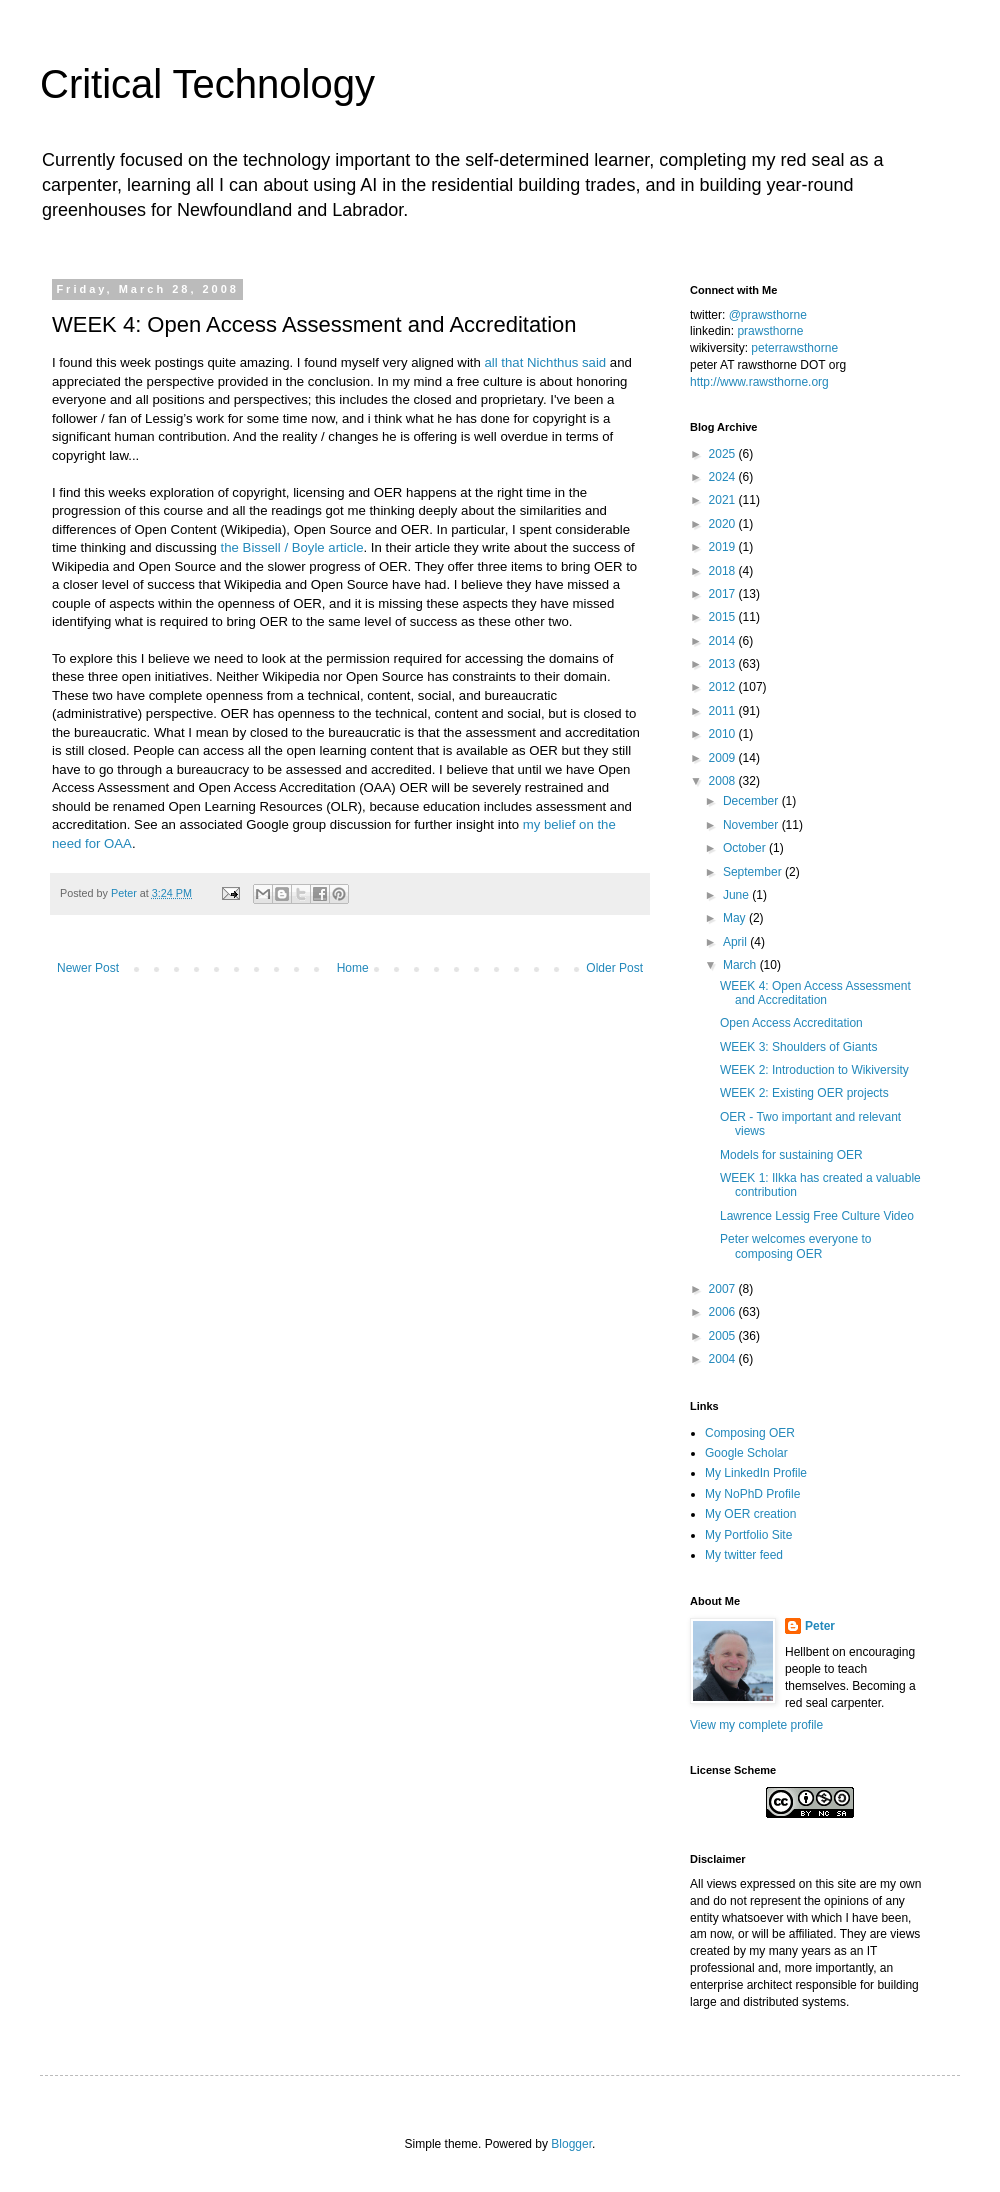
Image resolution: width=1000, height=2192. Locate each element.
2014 (724, 641)
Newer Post (88, 968)
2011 (724, 711)
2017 (724, 594)
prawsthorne (770, 331)
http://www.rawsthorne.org (759, 382)
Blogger (571, 2144)
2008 (724, 781)
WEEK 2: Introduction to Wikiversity (814, 1070)
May (736, 918)
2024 (724, 477)
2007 (724, 1289)
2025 (724, 454)
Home (353, 968)
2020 (724, 524)
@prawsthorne (768, 315)
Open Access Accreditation (791, 1023)
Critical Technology (207, 84)
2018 (724, 571)
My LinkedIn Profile (756, 1473)
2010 (724, 734)
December (752, 801)
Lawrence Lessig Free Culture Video (817, 1216)
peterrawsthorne (794, 348)
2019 (724, 547)
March (741, 965)
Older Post (614, 968)
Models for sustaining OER (791, 1155)
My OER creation (750, 1514)
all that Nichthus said (546, 362)
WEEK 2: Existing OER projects (804, 1093)
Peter (820, 1626)
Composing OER (750, 1433)
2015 (724, 617)
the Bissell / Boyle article (292, 547)
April (736, 942)
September (754, 872)
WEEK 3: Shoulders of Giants (798, 1047)
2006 (724, 1312)
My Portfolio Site (748, 1535)
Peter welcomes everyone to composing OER (795, 1246)
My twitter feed (744, 1555)
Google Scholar (746, 1453)
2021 (724, 500)
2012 (724, 687)
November (752, 825)
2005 (724, 1336)
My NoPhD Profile (752, 1494)
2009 (724, 758)
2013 (724, 664)
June (737, 895)
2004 (724, 1359)
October (746, 848)
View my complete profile (756, 1725)
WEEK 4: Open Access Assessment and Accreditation (815, 993)
